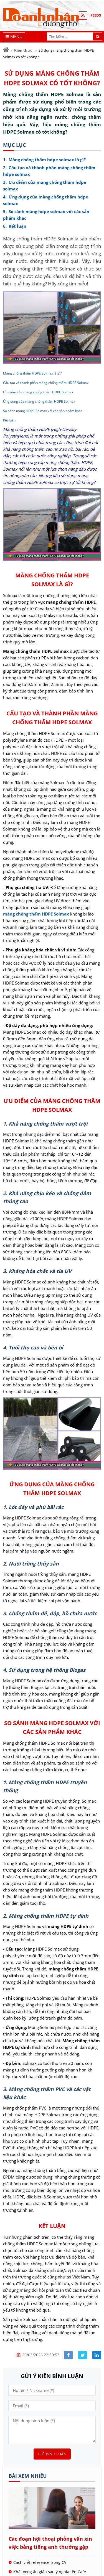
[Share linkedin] (96, 2355)
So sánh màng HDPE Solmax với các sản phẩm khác (42, 410)
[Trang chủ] (6, 50)
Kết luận (9, 420)
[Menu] (14, 36)
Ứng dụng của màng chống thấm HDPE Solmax (39, 401)
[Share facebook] (68, 2355)
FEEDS (95, 15)
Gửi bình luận (52, 2453)
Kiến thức (23, 50)
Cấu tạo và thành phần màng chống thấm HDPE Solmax (45, 382)
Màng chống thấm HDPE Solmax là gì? (32, 373)
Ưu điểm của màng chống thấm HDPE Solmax (38, 392)
